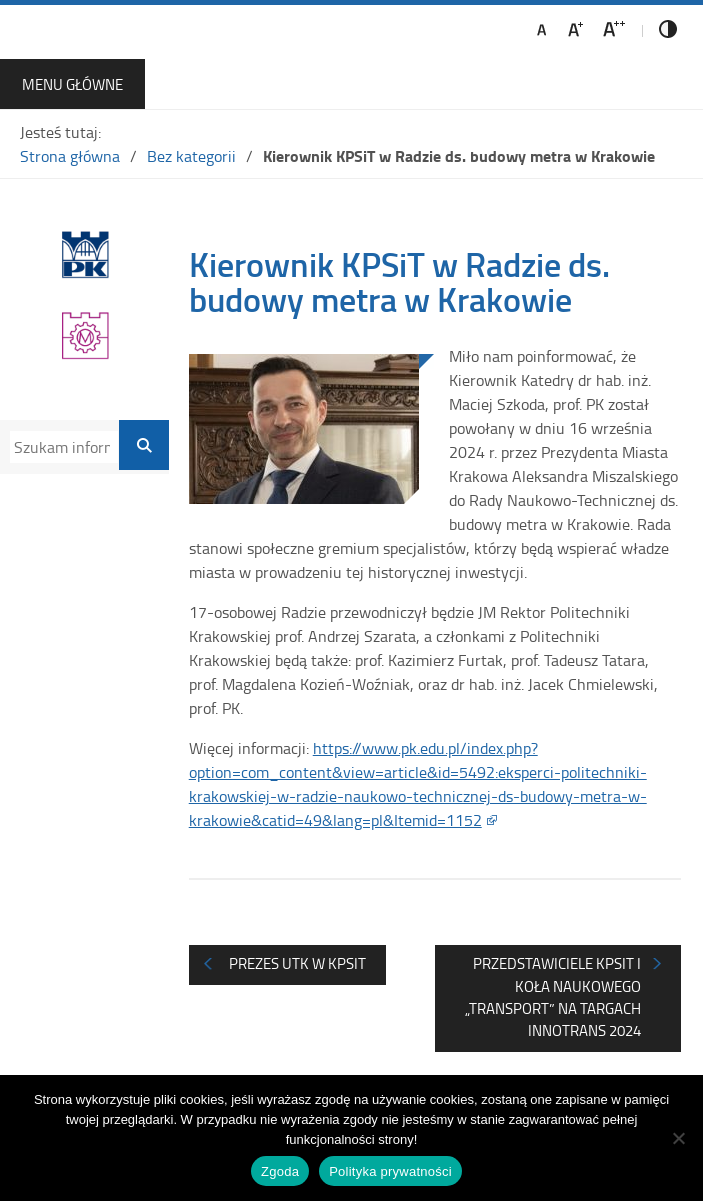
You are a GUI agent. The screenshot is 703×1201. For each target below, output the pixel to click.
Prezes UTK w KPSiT (297, 963)
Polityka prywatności (390, 1171)
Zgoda (280, 1171)
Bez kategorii (191, 156)
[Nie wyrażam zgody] (678, 1138)
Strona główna (70, 156)
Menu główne (72, 84)
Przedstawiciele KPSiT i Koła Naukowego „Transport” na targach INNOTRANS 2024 (553, 997)
